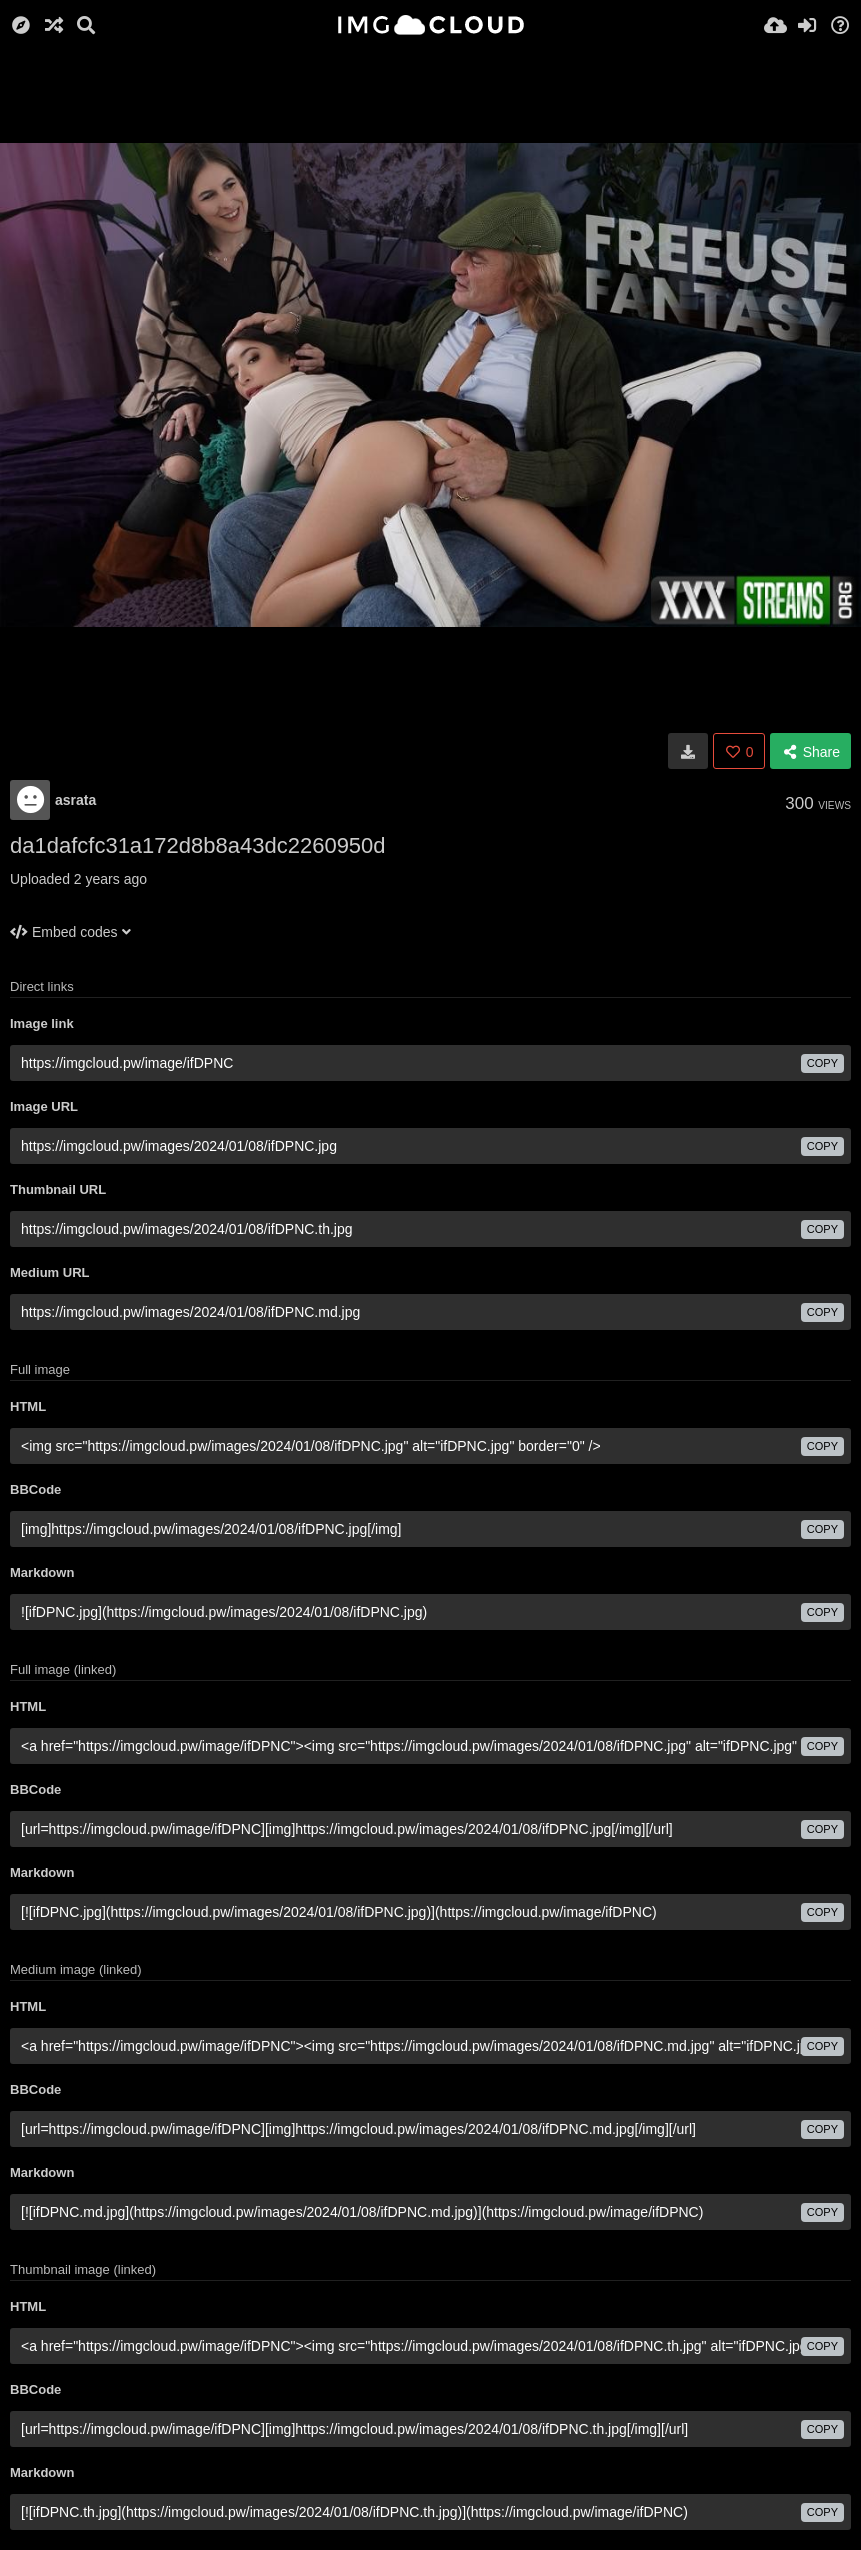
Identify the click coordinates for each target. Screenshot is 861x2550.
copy (822, 1063)
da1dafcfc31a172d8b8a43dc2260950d (198, 845)
